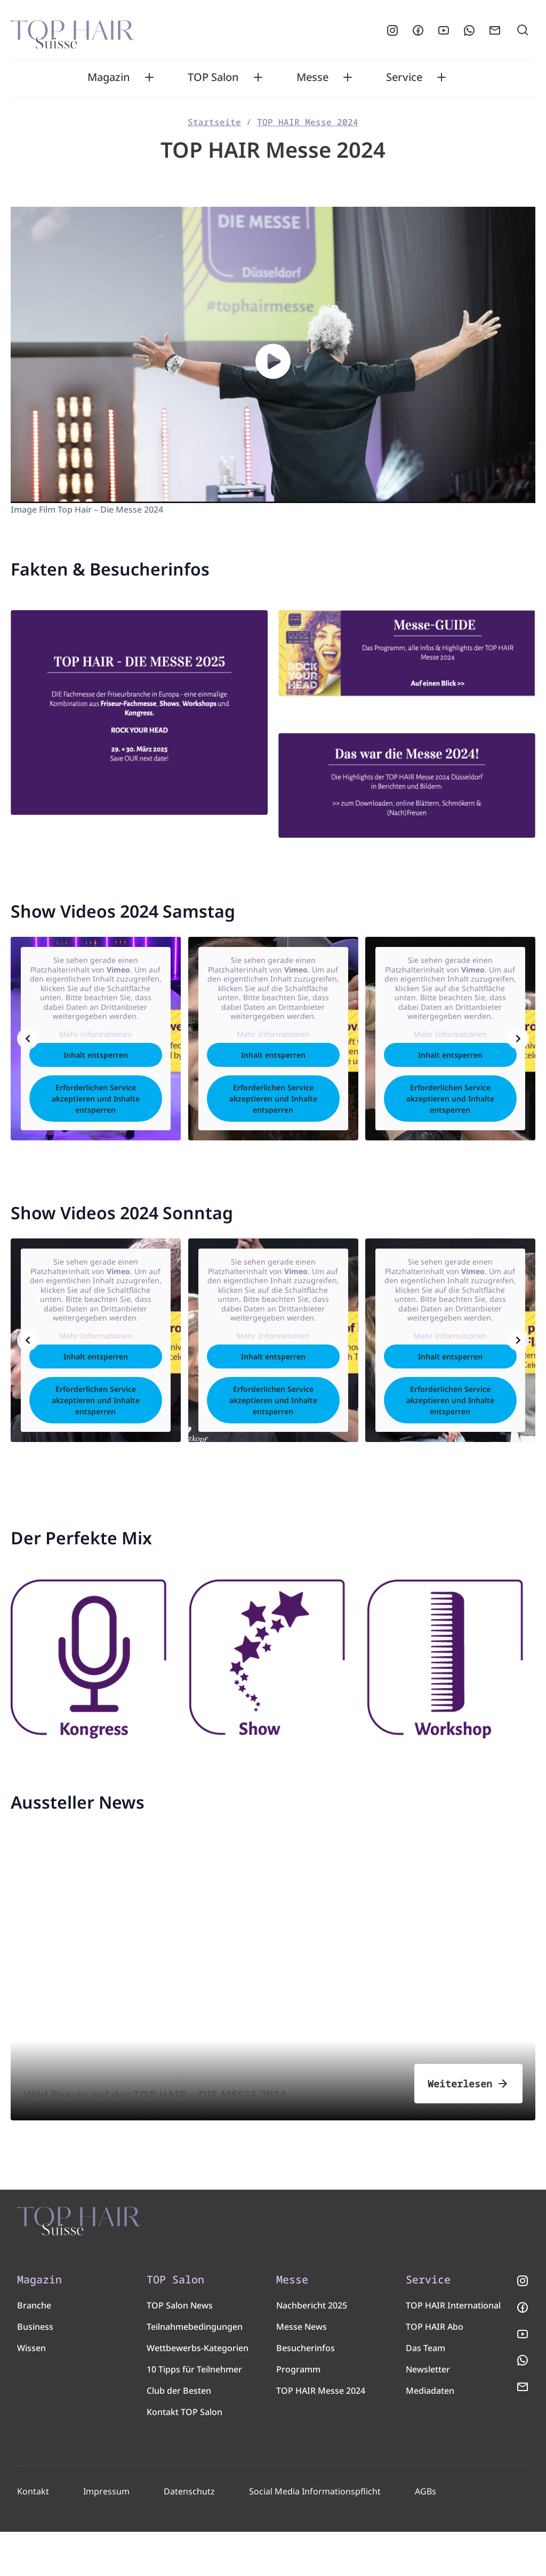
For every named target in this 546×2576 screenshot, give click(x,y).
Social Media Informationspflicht (311, 2535)
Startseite (214, 122)
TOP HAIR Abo (434, 2371)
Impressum (106, 2535)
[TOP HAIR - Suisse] (140, 2244)
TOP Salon (213, 77)
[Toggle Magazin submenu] (149, 77)
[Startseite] (72, 30)
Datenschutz (187, 2535)
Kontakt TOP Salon (184, 2456)
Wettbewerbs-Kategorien (197, 2392)
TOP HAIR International (453, 2349)
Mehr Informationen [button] (95, 1039)
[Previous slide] (27, 1044)
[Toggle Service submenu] (441, 77)
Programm (298, 2413)
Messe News (301, 2371)
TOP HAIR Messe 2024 (307, 122)
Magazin (108, 77)
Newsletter (428, 2413)
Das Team (425, 2392)
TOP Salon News (180, 2349)
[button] (273, 361)
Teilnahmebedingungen (195, 2371)
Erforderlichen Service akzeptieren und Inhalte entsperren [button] (96, 1104)
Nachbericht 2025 (311, 2349)
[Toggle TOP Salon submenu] (258, 77)
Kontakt (33, 2535)
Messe (312, 77)
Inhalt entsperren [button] (95, 1061)
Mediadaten (430, 2435)
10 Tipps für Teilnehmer (194, 2413)
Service (404, 77)
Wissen (31, 2392)
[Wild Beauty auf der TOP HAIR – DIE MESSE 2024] (273, 2010)
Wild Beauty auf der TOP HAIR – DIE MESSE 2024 (195, 2091)
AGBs (420, 2535)
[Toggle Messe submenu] (348, 77)
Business (35, 2371)
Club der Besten (179, 2435)
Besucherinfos (305, 2392)
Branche (34, 2349)
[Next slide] (518, 1044)
